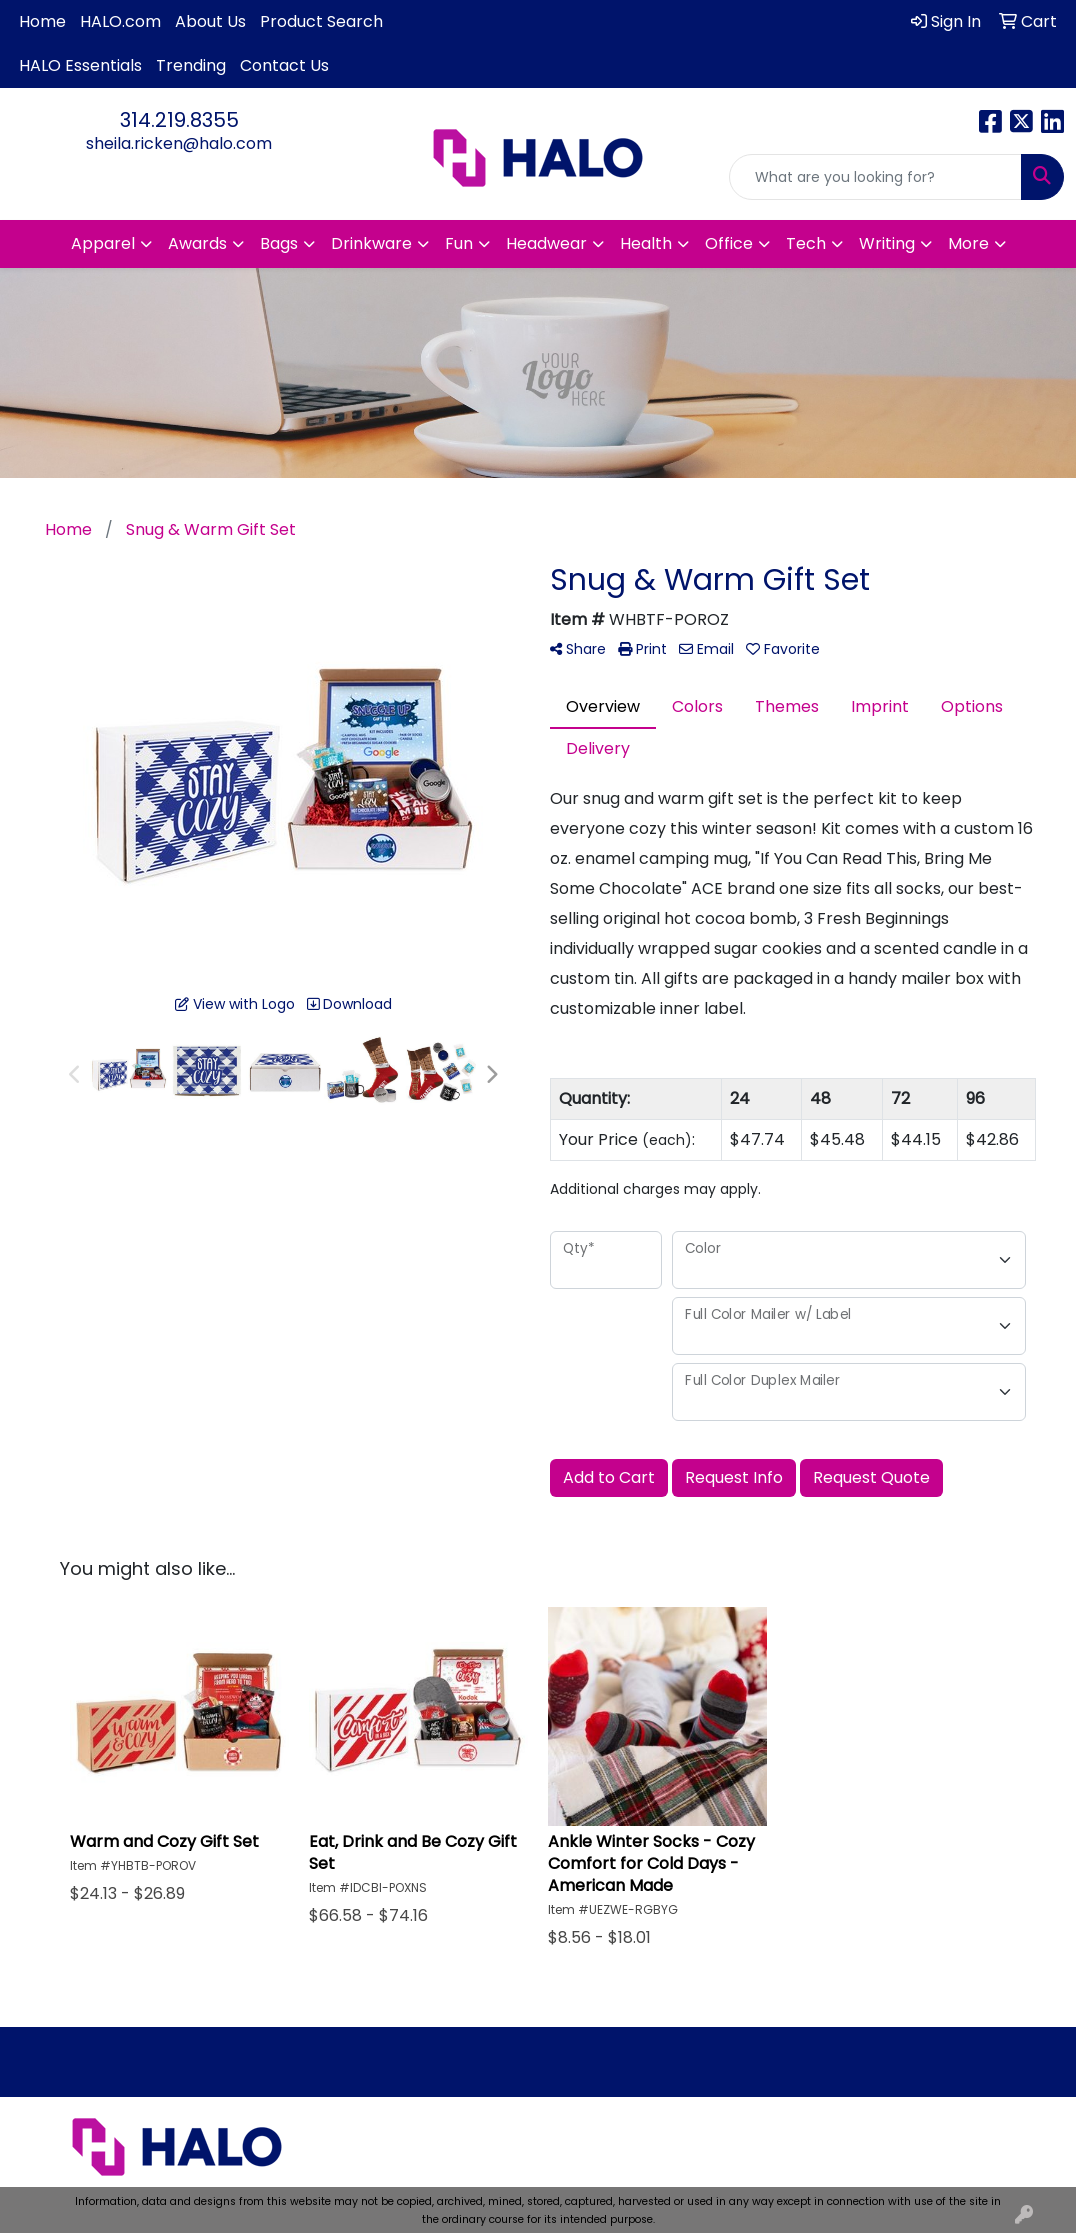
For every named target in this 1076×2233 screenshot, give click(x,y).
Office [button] (729, 243)
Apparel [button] (103, 243)
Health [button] (646, 243)
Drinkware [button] (371, 243)
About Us (210, 21)
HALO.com (120, 21)
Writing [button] (887, 243)
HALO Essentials (80, 65)
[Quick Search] (875, 177)
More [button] (968, 243)
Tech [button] (806, 243)
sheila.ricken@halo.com (179, 143)
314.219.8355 (179, 120)
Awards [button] (197, 243)
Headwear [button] (546, 243)
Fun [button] (459, 243)
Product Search (321, 21)
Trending (191, 65)
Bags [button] (279, 243)
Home (42, 21)
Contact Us (284, 65)
